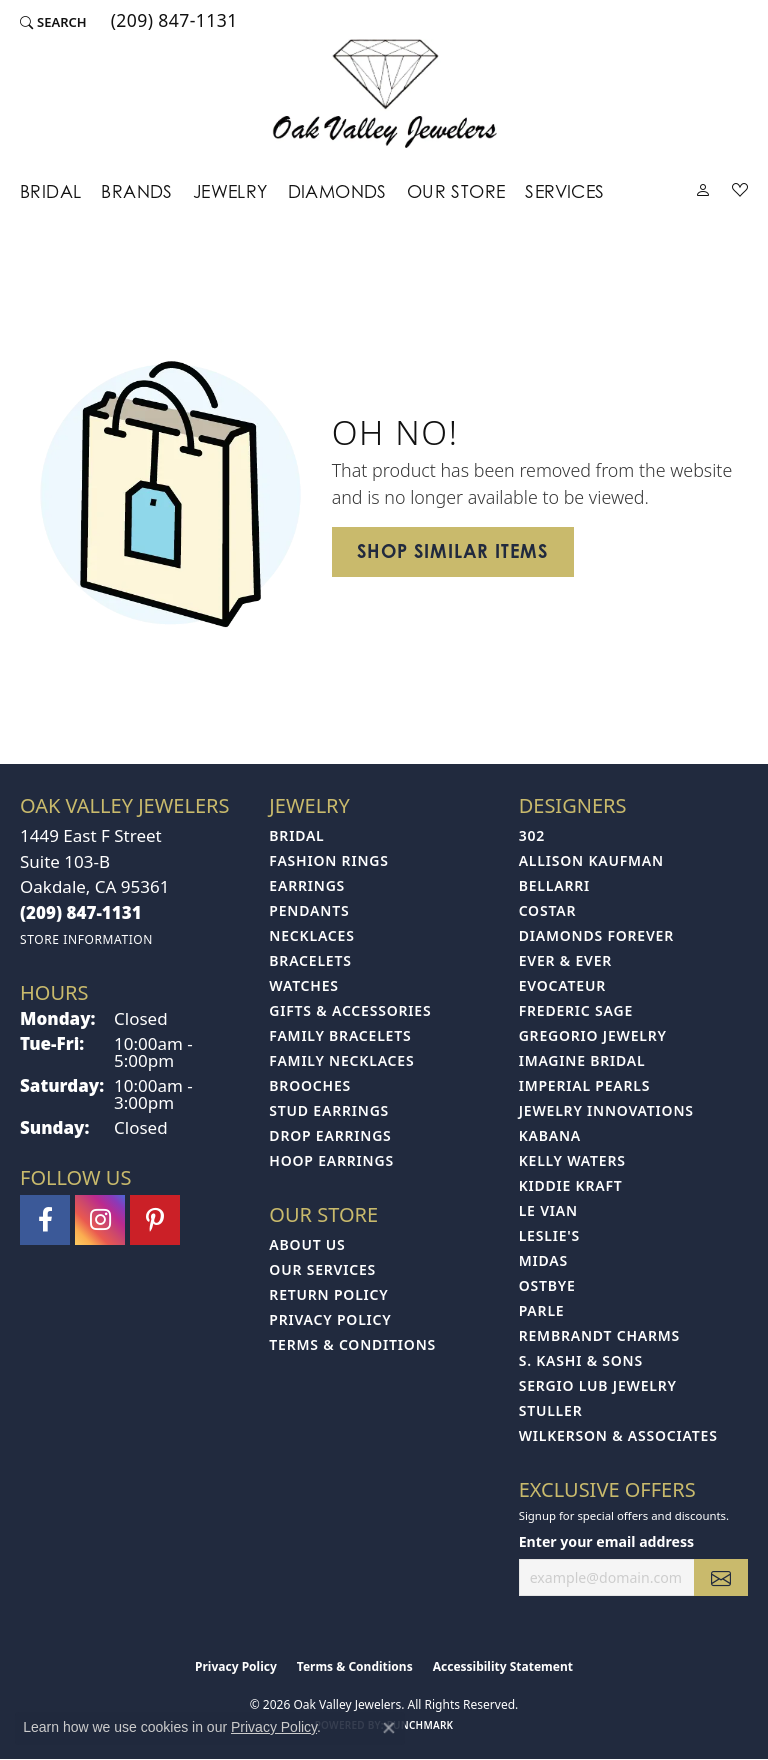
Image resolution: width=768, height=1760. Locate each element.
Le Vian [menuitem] (548, 1210)
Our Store (456, 191)
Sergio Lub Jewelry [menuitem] (598, 1385)
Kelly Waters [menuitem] (572, 1160)
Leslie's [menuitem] (549, 1235)
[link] (172, 22)
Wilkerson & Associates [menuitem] (618, 1435)
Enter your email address (606, 1541)
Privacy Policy (330, 1319)
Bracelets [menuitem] (310, 960)
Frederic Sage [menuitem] (576, 1010)
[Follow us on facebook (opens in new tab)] (45, 1220)
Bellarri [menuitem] (554, 885)
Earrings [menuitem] (307, 885)
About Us (307, 1244)
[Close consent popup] (389, 1728)
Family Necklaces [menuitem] (341, 1060)
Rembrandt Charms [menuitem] (599, 1335)
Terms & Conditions (352, 1344)
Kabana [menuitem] (550, 1135)
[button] (53, 22)
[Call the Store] (81, 912)
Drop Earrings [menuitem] (330, 1135)
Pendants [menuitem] (309, 910)
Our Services (322, 1269)
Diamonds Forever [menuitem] (596, 935)
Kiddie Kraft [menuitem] (571, 1185)
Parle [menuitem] (542, 1310)
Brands (136, 191)
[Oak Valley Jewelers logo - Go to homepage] (384, 93)
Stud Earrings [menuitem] (329, 1110)
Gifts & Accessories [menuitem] (350, 1010)
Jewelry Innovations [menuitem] (606, 1110)
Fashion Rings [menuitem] (328, 860)
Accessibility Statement (503, 1666)
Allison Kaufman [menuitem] (591, 860)
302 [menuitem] (532, 835)
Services (564, 191)
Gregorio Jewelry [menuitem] (593, 1035)
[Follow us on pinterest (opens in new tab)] (155, 1220)
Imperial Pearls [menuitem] (585, 1085)
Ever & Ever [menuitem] (565, 960)
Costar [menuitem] (548, 910)
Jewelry (230, 191)
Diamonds (337, 191)
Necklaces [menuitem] (311, 935)
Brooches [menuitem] (310, 1085)
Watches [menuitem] (304, 985)
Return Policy (328, 1294)
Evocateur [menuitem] (562, 985)
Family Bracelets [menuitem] (340, 1035)
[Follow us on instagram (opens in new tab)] (100, 1220)
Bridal (50, 191)
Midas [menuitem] (543, 1260)
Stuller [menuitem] (551, 1410)
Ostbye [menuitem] (547, 1285)
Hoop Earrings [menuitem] (331, 1160)
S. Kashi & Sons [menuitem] (581, 1360)
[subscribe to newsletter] (721, 1577)
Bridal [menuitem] (296, 835)
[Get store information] (86, 939)
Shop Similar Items (453, 551)
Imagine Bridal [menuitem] (582, 1060)
